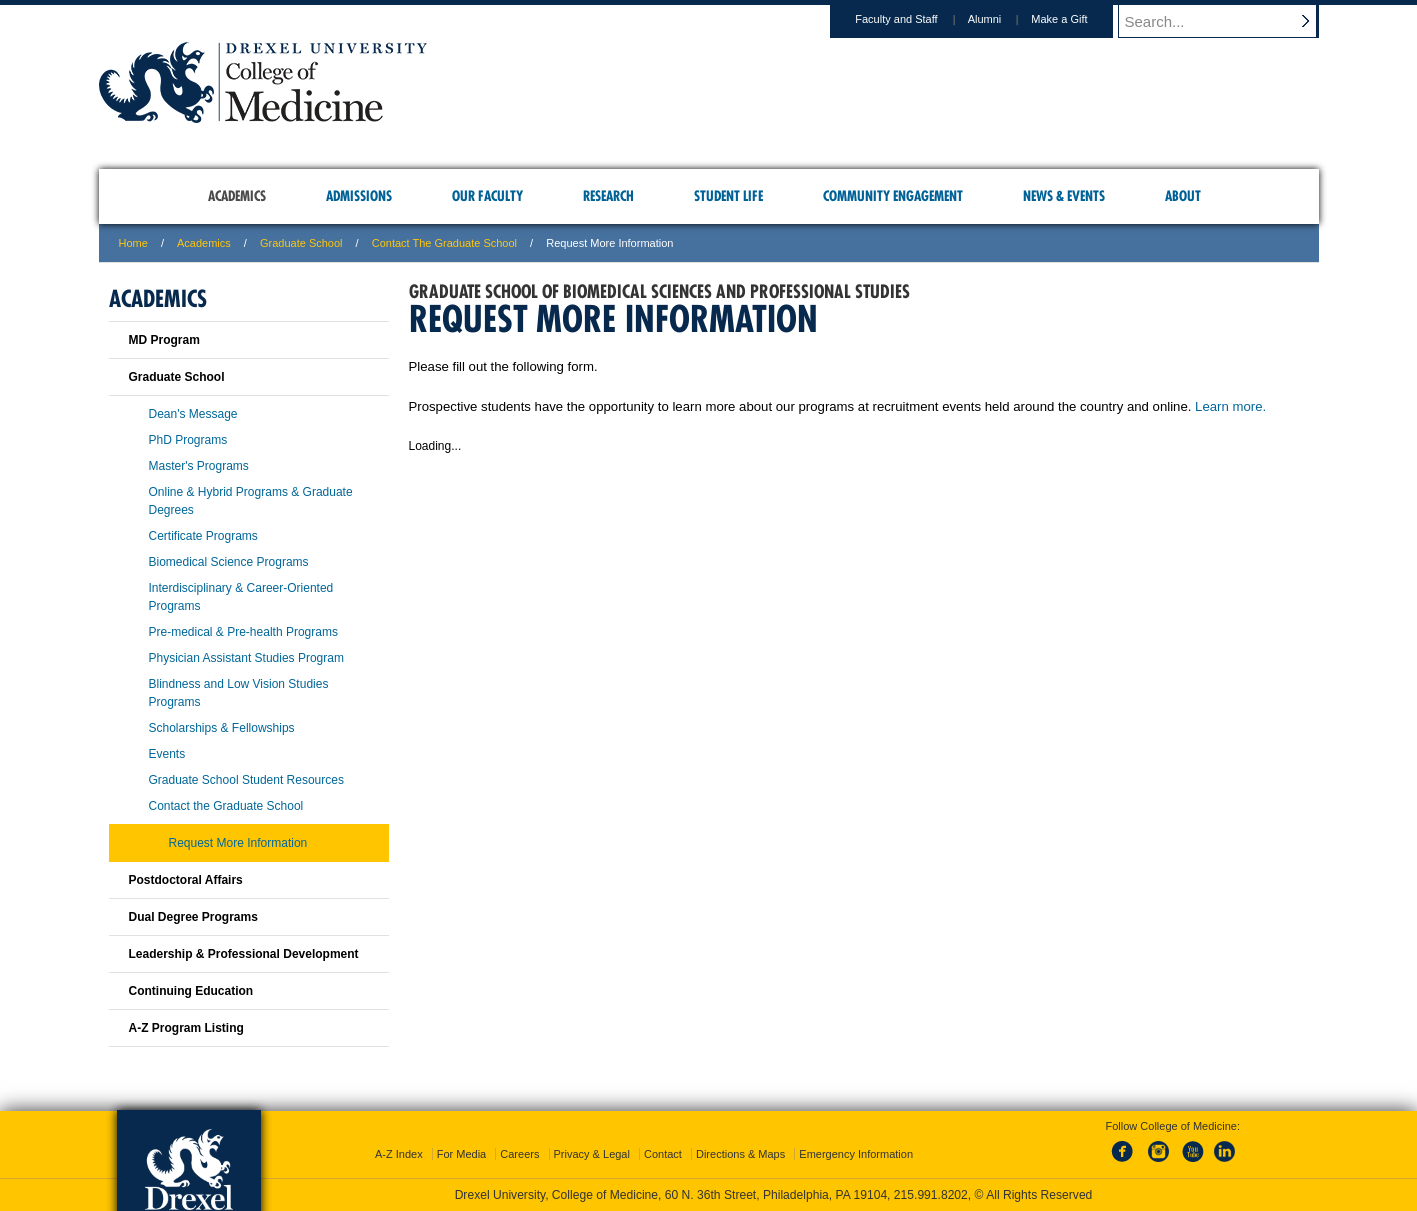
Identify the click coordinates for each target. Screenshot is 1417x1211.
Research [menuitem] (608, 196)
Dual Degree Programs (193, 917)
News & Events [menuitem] (1064, 196)
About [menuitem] (1183, 196)
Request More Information (238, 843)
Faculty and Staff (915, 19)
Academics (204, 243)
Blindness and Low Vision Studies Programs (239, 693)
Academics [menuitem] (237, 196)
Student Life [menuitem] (728, 196)
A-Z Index (399, 1154)
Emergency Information (856, 1154)
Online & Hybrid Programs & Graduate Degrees (251, 501)
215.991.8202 (931, 1195)
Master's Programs (199, 466)
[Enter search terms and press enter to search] (1228, 21)
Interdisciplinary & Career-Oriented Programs (241, 597)
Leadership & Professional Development (244, 954)
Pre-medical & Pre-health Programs (243, 632)
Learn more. (1230, 406)
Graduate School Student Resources (246, 780)
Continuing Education (191, 991)
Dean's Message (193, 414)
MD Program (164, 340)
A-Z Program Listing (186, 1028)
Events (167, 754)
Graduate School (301, 243)
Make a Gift (1078, 19)
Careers (519, 1154)
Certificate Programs (203, 536)
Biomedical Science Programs (229, 562)
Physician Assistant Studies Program (246, 658)
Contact (663, 1154)
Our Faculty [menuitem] (487, 196)
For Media (462, 1154)
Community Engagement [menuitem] (893, 196)
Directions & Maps (740, 1154)
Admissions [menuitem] (359, 196)
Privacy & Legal (592, 1154)
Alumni (1004, 19)
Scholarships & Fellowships (222, 728)
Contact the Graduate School (444, 243)
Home (133, 243)
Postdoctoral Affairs (186, 880)
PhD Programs (188, 440)
